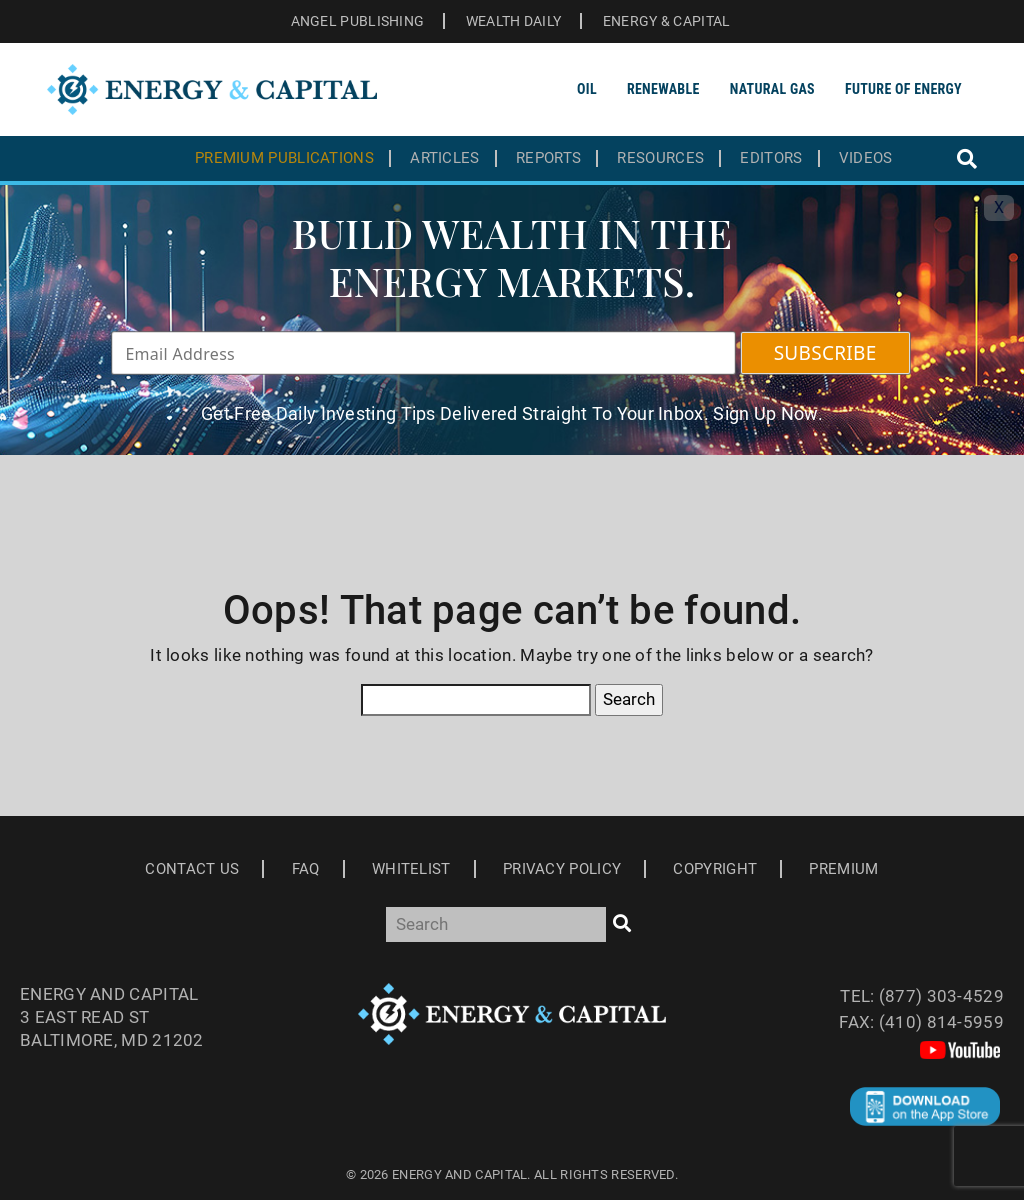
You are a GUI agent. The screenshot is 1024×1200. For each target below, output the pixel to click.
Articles (444, 158)
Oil (587, 89)
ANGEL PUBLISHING (358, 21)
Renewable (663, 89)
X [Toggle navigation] (999, 207)
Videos (866, 158)
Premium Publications (284, 158)
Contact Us (192, 869)
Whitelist (411, 869)
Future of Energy (903, 89)
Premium (843, 869)
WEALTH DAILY (514, 21)
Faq (306, 869)
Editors (771, 158)
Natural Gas (772, 89)
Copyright (715, 869)
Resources (660, 158)
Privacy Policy (562, 869)
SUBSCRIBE (825, 353)
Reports (548, 158)
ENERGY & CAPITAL (667, 21)
